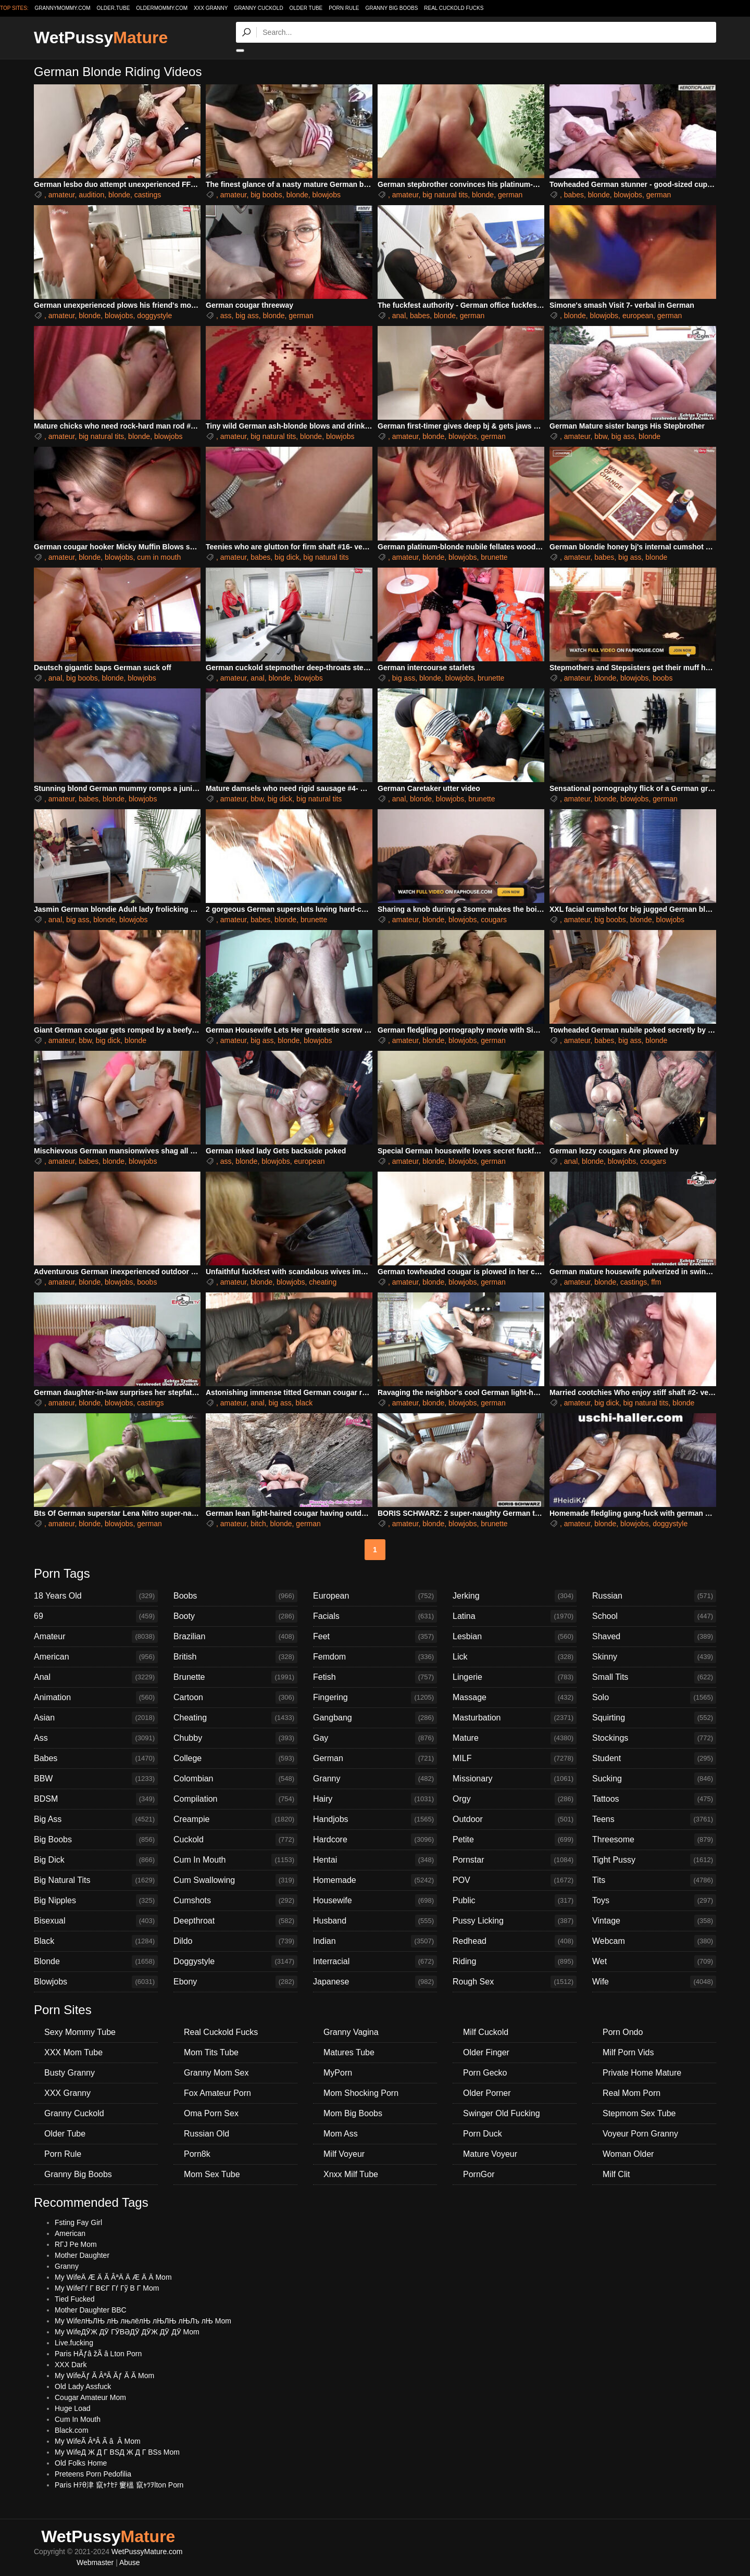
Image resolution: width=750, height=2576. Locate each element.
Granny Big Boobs (391, 8)
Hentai (375, 1860)
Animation (96, 1697)
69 (96, 1616)
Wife (654, 1982)
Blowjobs (96, 1982)
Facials (375, 1616)
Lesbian (515, 1636)
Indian (375, 1941)
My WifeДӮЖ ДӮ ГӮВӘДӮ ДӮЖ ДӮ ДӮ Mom (127, 2332)
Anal (96, 1677)
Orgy (515, 1799)
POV (515, 1880)
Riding (515, 1961)
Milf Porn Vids (628, 2052)
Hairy (375, 1799)
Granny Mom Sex (216, 2072)
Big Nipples (96, 1900)
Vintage (654, 1921)
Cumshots (235, 1900)
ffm (656, 1282)
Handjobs (375, 1819)
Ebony (235, 1982)
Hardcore (375, 1839)
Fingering (375, 1697)
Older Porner (487, 2093)
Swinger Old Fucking (501, 2113)
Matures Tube (348, 2052)
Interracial (375, 1961)
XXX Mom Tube (73, 2052)
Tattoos (654, 1799)
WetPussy (101, 37)
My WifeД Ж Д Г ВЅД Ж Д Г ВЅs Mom (117, 2452)
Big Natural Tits (96, 1880)
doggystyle (154, 315)
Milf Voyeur (344, 2154)
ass (226, 315)
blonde (119, 195)
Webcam (654, 1941)
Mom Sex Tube (212, 2174)
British (235, 1657)
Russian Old (206, 2133)
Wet (654, 1961)
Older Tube (306, 8)
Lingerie (515, 1677)
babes (574, 195)
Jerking (515, 1596)
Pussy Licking (515, 1921)
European (375, 1596)
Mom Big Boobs (352, 2113)
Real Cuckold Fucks (453, 8)
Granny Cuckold (258, 8)
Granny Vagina (351, 2032)
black (304, 1403)
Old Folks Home (81, 2463)
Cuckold (235, 1839)
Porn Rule (344, 8)
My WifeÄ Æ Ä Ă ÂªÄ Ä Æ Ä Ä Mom (113, 2277)
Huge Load (73, 2408)
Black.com (72, 2430)
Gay (375, 1738)
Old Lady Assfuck (83, 2386)
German (375, 1758)
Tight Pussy (654, 1860)
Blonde (96, 1961)
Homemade (375, 1880)
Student (654, 1758)
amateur (61, 195)
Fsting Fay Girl (78, 2222)
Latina (515, 1616)
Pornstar (515, 1860)
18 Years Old (96, 1596)
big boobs (266, 195)
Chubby (235, 1738)
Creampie (235, 1819)
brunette (494, 557)
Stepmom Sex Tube (639, 2113)
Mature (515, 1738)
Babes (96, 1758)
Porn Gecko (485, 2072)
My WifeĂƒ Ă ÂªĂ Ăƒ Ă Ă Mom (104, 2375)
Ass (96, 1738)
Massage (515, 1697)
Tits (654, 1880)
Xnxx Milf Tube (350, 2174)
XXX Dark (70, 2364)
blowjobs (326, 195)
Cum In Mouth (235, 1860)
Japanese (375, 1982)
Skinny (654, 1657)
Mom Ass (340, 2133)
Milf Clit (616, 2174)
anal (399, 315)
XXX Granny (211, 8)
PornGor (478, 2174)
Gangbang (375, 1718)
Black (96, 1941)
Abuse (129, 2562)
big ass (246, 315)
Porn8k (197, 2154)
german (510, 195)
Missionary (515, 1779)
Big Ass (96, 1819)
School (654, 1616)
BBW (96, 1779)
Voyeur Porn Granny (640, 2133)
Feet (375, 1636)
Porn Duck (482, 2133)
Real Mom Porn (631, 2093)
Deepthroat (235, 1921)
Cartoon (235, 1697)
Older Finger (486, 2052)
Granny (375, 1779)
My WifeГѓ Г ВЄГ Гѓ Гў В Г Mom (107, 2288)
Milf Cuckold (485, 2032)
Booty (235, 1616)
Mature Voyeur (490, 2154)
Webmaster (95, 2562)
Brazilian (235, 1636)
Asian (96, 1718)
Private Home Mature (642, 2072)
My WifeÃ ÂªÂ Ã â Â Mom (98, 2441)
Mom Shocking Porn (360, 2093)
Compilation (235, 1799)
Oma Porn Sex (211, 2113)
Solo (654, 1697)
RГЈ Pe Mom (76, 2244)
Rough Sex (515, 1982)
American (96, 1657)
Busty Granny (69, 2072)
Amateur (96, 1636)
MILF (515, 1758)
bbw (600, 436)
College (235, 1758)
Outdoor (515, 1819)
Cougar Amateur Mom (90, 2397)
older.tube (113, 8)
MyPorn (337, 2072)
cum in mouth (159, 557)
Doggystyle (235, 1961)
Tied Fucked (75, 2299)
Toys (654, 1900)
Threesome (654, 1839)
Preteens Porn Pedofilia (93, 2474)
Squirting (654, 1718)
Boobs (235, 1596)
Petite (515, 1839)
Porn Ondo (623, 2032)
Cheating (235, 1718)
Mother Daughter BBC (91, 2310)
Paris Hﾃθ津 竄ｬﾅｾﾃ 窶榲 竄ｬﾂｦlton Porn (119, 2485)
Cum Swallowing (235, 1880)
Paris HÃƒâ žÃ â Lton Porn (98, 2353)
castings (147, 195)
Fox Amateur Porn (217, 2093)
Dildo (235, 1941)
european (637, 315)
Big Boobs (96, 1839)
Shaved (654, 1636)
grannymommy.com (63, 8)
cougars (494, 919)
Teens (654, 1819)
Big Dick (96, 1860)
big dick (286, 557)
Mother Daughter (82, 2255)
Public (515, 1900)
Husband (375, 1921)
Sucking (654, 1779)
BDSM (96, 1799)
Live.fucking (74, 2343)
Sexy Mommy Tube (80, 2032)
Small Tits (654, 1677)
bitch (258, 1523)
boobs (662, 678)
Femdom (375, 1657)
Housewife (375, 1900)
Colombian (235, 1779)
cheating (322, 1282)
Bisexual (96, 1921)
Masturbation (515, 1718)
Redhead (515, 1941)
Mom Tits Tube (211, 2052)
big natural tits (445, 195)
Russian (654, 1596)
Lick (515, 1657)
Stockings (654, 1738)
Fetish (375, 1677)
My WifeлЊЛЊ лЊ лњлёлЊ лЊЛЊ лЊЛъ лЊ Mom (143, 2321)
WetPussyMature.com (147, 2551)
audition (91, 195)
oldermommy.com (162, 8)
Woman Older (628, 2154)
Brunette (235, 1677)
